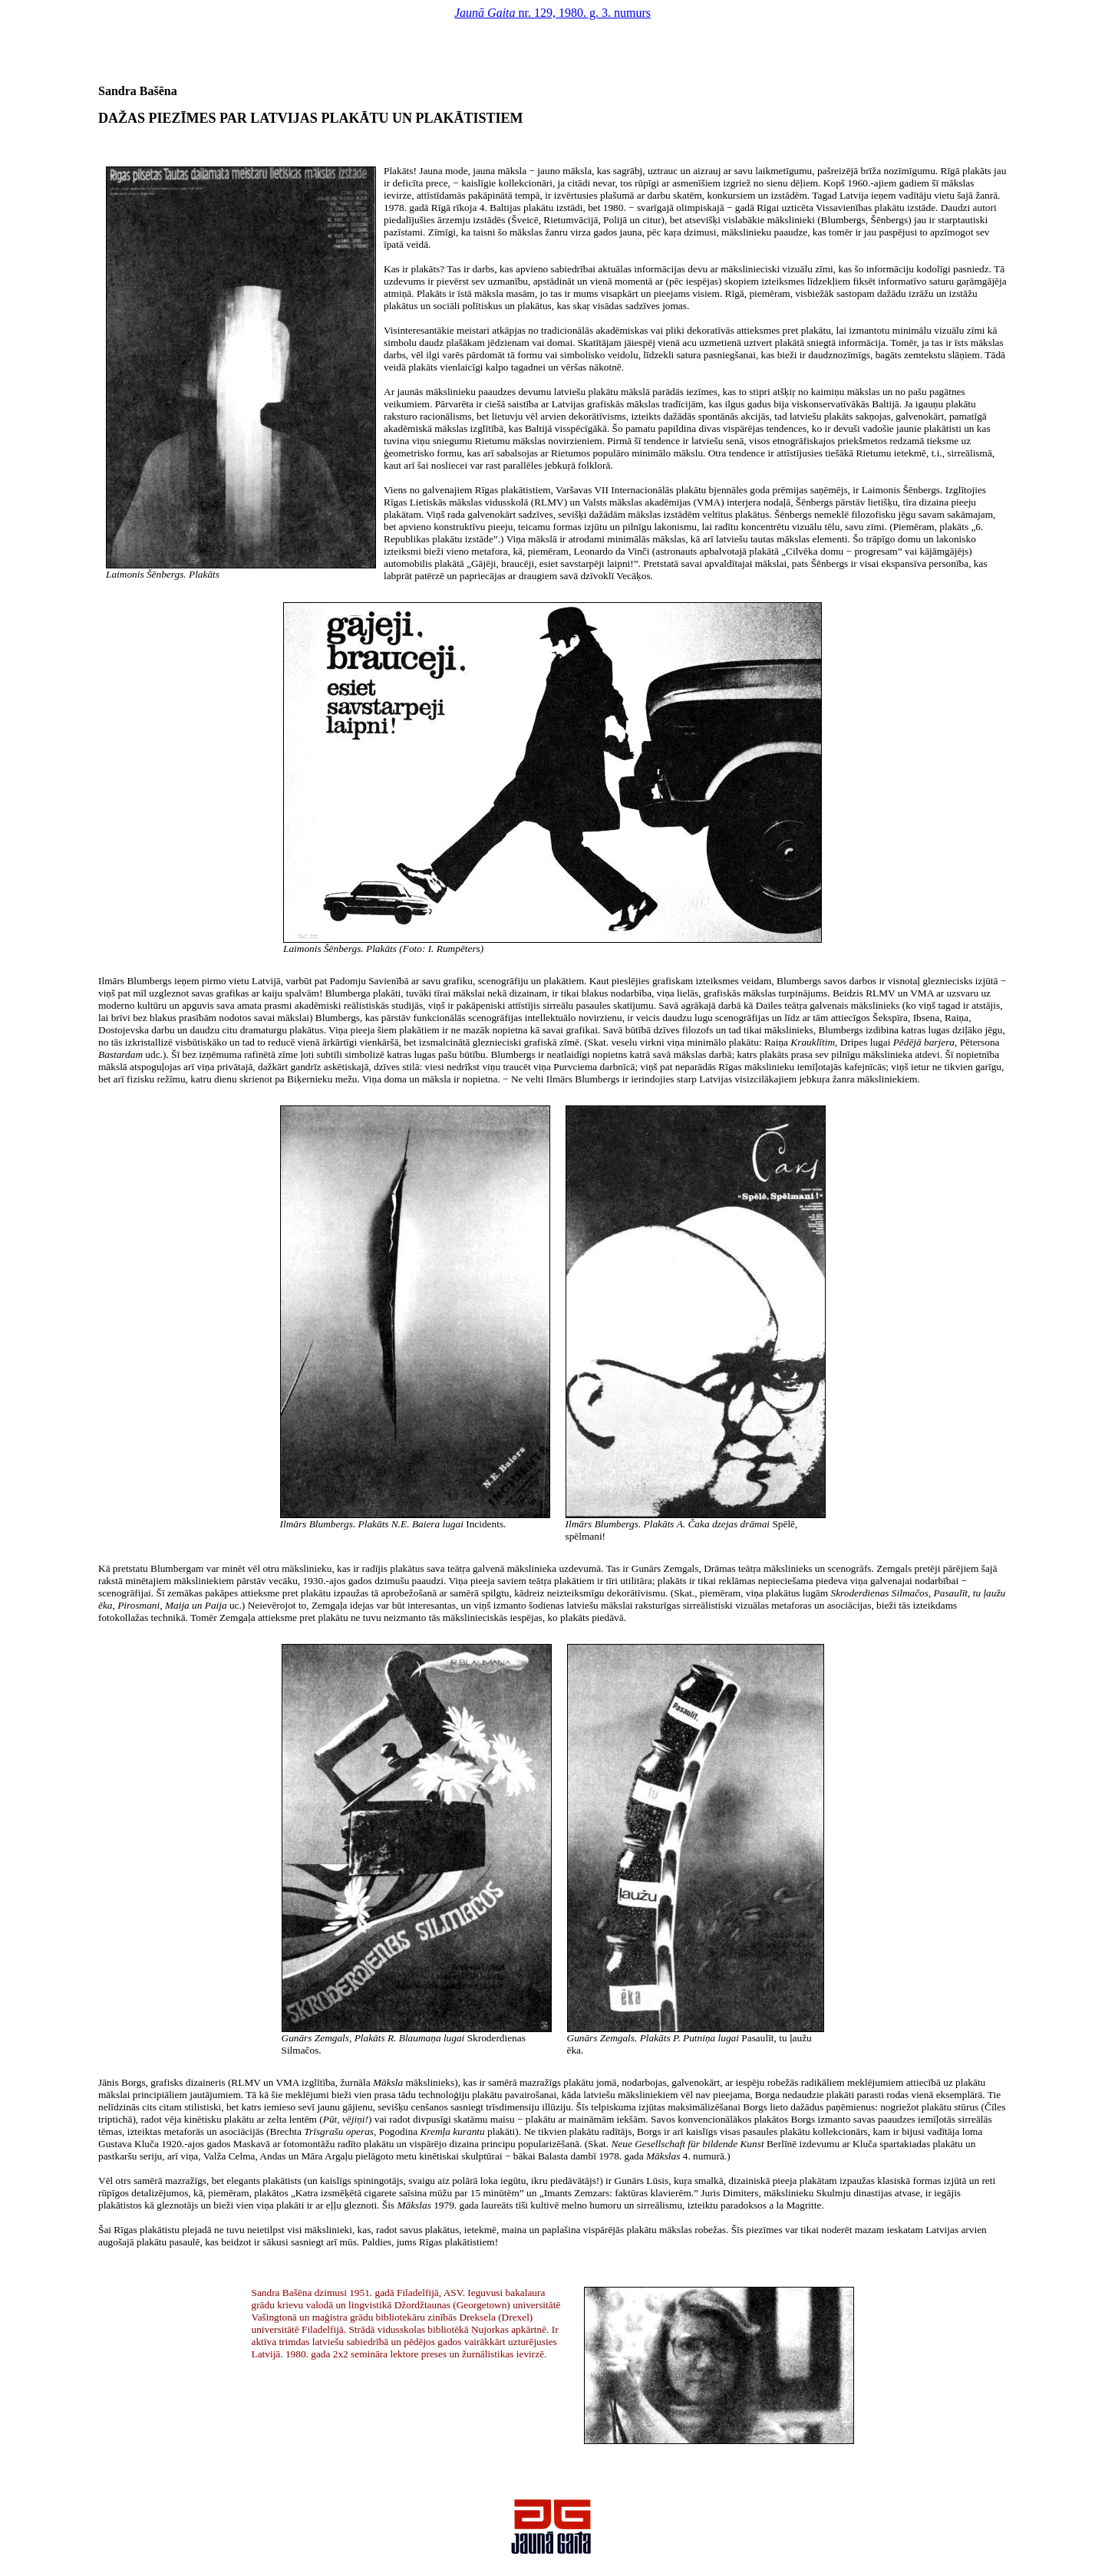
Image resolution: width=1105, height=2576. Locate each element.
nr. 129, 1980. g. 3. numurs (552, 12)
